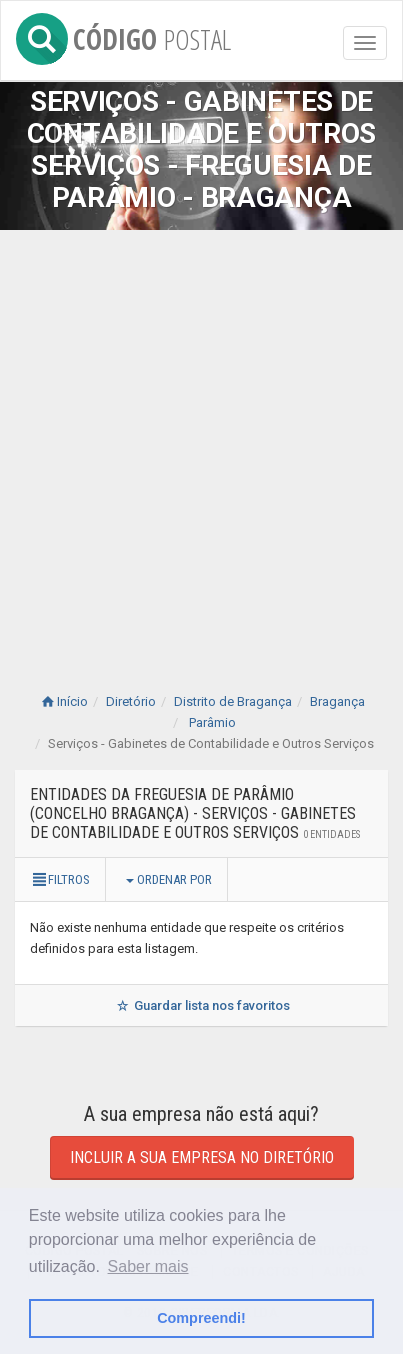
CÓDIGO (123, 35)
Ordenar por (169, 879)
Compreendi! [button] (201, 1318)
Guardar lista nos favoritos (201, 1005)
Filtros (60, 879)
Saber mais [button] (148, 1266)
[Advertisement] (201, 441)
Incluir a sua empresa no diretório (202, 1157)
